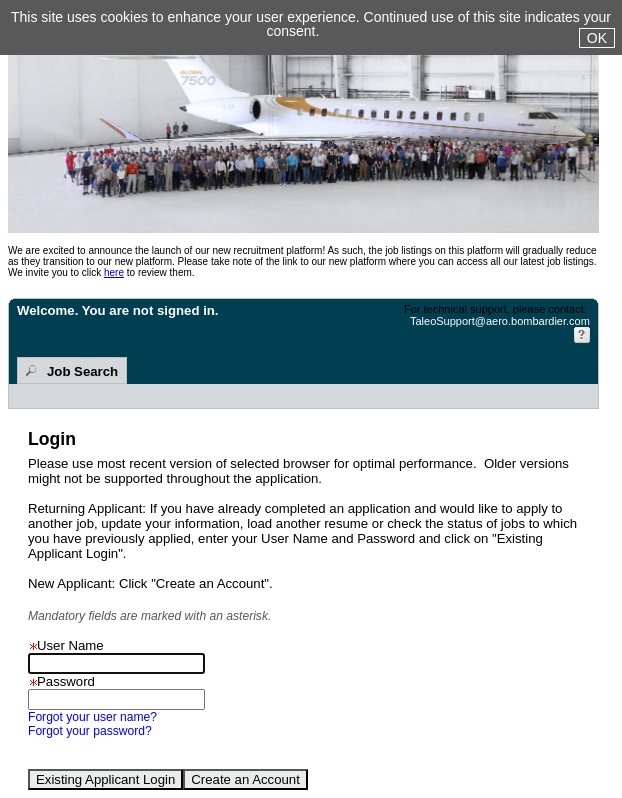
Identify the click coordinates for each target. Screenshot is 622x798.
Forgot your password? (90, 731)
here (114, 272)
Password (61, 681)
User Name (66, 645)
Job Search (82, 371)
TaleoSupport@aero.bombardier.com (500, 321)
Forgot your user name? (92, 717)
